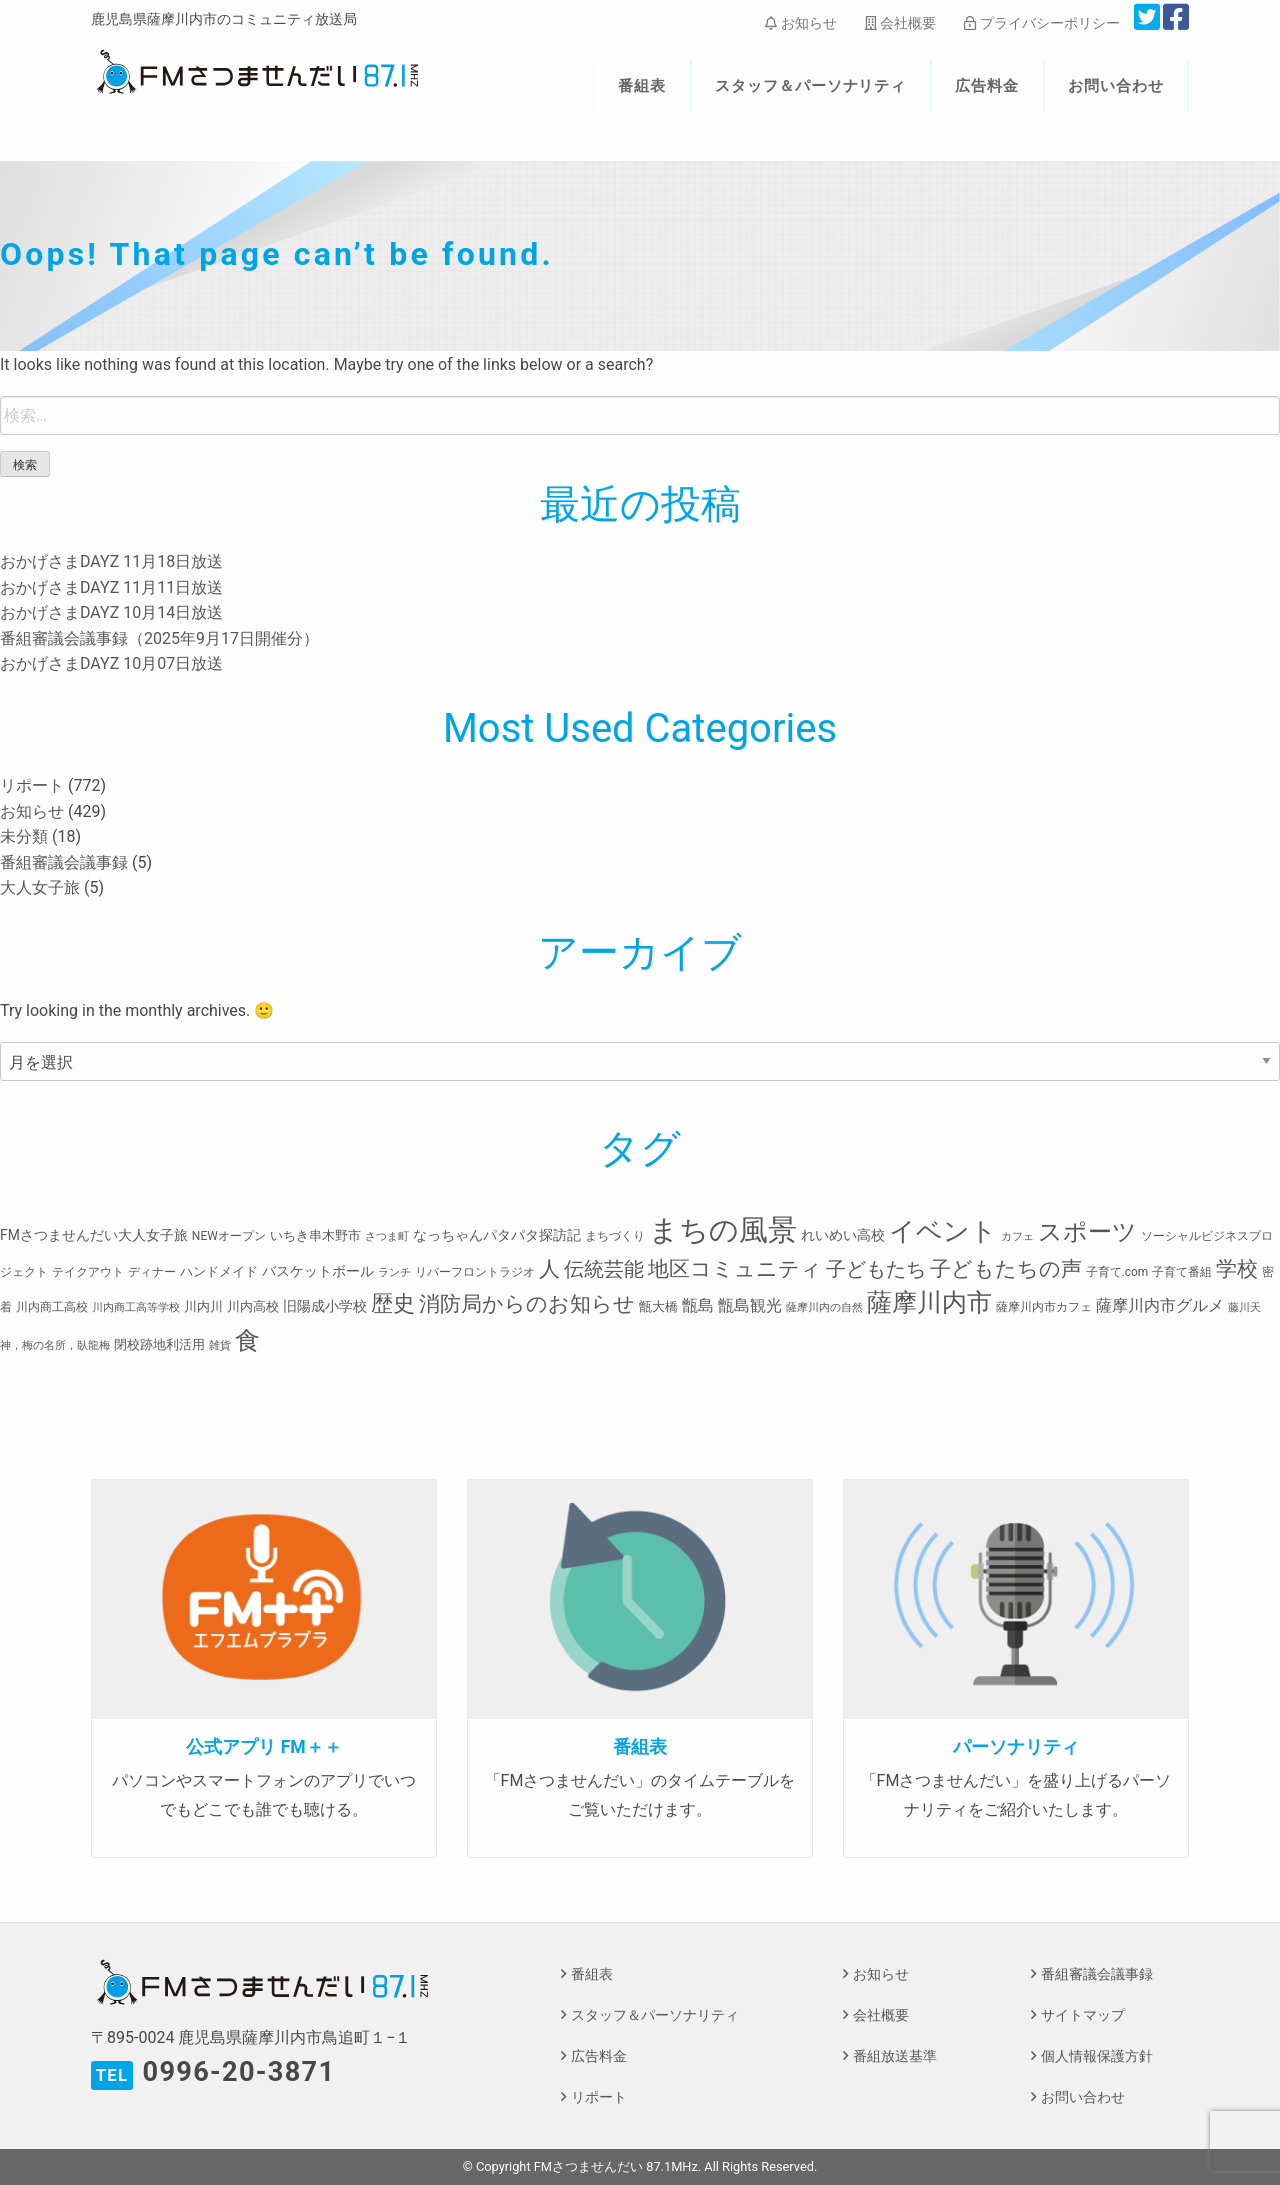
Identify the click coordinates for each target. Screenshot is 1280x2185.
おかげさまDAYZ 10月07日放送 (111, 663)
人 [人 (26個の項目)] (549, 1268)
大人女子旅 (40, 887)
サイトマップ (1083, 2015)
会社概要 (900, 23)
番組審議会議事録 (64, 862)
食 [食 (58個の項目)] (247, 1340)
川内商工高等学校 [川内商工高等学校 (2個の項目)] (136, 1307)
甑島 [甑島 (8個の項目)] (698, 1305)
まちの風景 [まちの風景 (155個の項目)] (723, 1230)
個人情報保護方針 (1097, 2056)
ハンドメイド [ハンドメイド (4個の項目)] (219, 1271)
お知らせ (800, 23)
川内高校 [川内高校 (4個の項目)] (253, 1306)
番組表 (642, 86)
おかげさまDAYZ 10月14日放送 (111, 612)
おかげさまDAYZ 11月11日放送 (111, 587)
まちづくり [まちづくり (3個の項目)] (615, 1236)
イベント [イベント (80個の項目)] (943, 1231)
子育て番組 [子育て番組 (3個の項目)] (1182, 1272)
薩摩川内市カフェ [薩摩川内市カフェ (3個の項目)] (1044, 1307)
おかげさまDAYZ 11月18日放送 (111, 561)
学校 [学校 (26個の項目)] (1237, 1268)
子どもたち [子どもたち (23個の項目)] (876, 1269)
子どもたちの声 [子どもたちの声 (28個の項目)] (1006, 1268)
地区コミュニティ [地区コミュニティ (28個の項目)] (735, 1268)
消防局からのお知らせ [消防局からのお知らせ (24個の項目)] (527, 1304)
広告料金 (987, 86)
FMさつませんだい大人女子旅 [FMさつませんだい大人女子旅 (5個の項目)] (94, 1235)
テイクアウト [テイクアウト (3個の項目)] (88, 1272)
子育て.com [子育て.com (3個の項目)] (1117, 1272)
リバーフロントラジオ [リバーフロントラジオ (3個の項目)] (475, 1272)
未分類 (24, 836)
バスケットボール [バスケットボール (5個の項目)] (318, 1271)
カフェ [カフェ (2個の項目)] (1017, 1236)
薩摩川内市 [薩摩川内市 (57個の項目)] (929, 1302)
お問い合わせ (1116, 86)
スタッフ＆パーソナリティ (811, 86)
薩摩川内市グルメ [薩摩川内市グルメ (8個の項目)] (1160, 1305)
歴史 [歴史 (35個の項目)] (393, 1303)
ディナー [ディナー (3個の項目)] (152, 1272)
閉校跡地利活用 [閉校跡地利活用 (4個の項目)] (159, 1344)
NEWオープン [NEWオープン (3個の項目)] (229, 1236)
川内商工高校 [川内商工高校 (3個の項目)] (52, 1307)
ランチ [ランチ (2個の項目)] (394, 1272)
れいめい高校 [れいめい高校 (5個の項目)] (843, 1235)
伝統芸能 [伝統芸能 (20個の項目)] (604, 1269)
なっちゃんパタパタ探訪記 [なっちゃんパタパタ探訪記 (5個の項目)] (497, 1235)
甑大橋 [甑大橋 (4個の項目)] (658, 1306)
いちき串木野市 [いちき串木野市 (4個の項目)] (315, 1235)
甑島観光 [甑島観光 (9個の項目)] (750, 1305)
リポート (32, 785)
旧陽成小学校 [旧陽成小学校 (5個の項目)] (325, 1306)
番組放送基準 (895, 2056)
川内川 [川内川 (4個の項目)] (203, 1306)
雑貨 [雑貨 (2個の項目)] (220, 1345)
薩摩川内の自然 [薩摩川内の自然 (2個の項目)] (824, 1307)
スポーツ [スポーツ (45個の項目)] (1087, 1232)
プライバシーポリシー (1041, 23)
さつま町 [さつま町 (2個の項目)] (387, 1236)
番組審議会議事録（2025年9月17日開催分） (159, 638)
